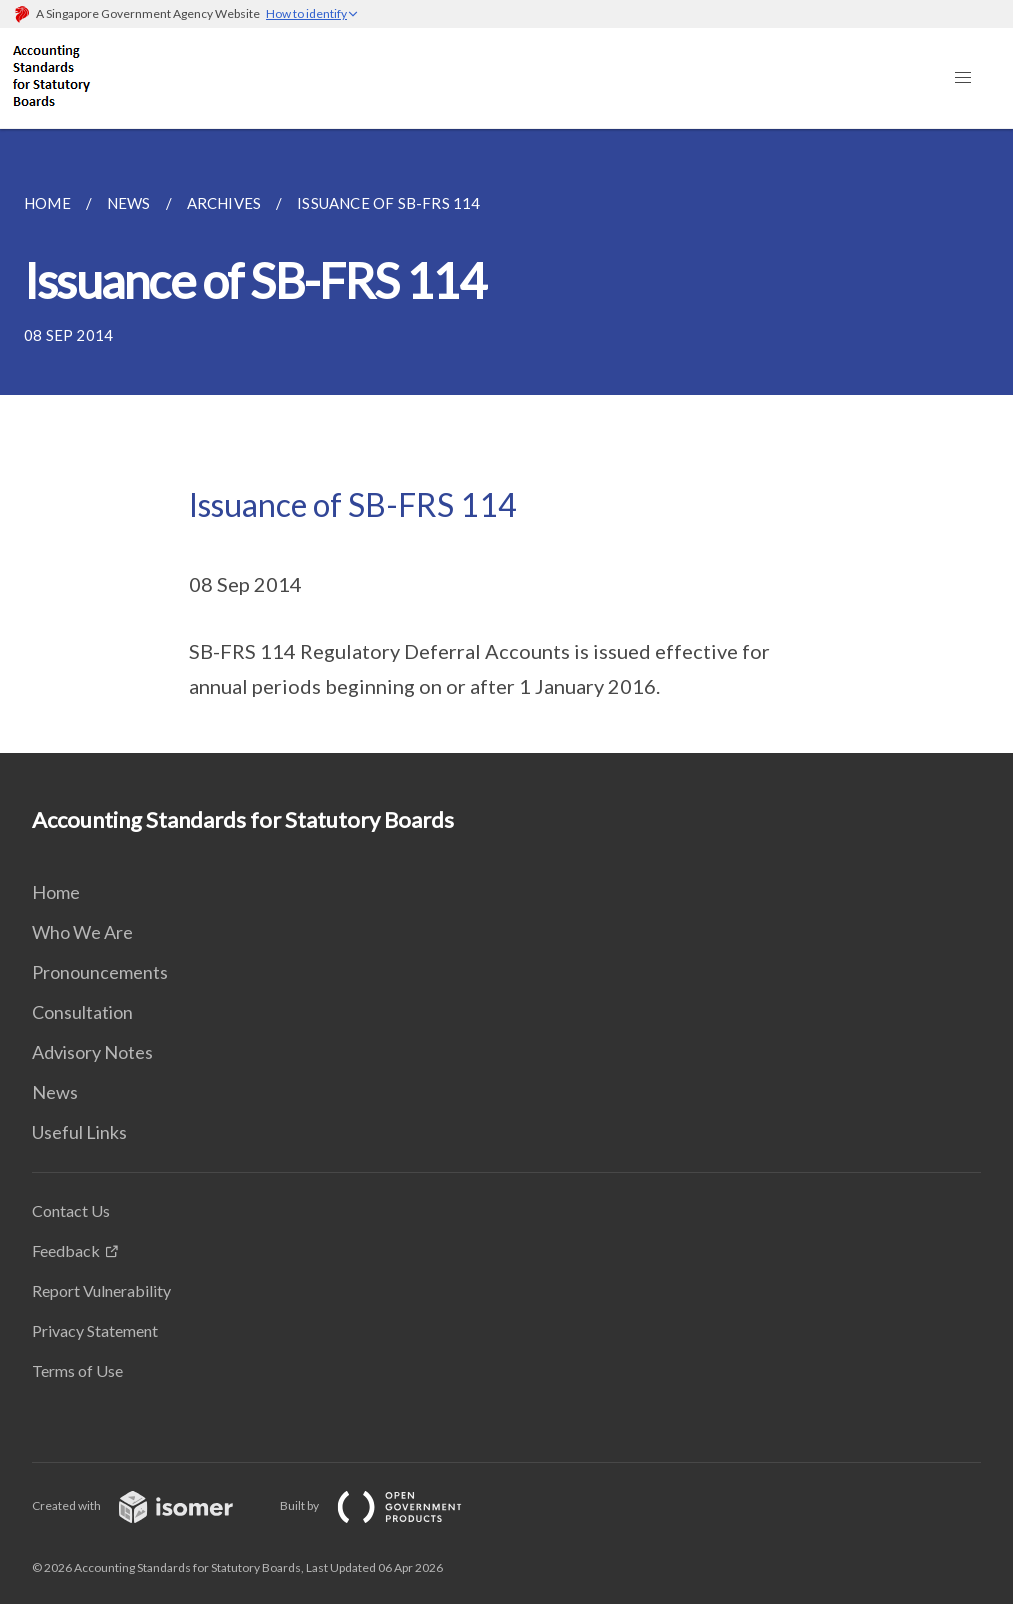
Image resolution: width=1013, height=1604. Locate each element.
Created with (148, 1505)
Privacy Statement (95, 1330)
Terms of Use (77, 1370)
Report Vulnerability (101, 1290)
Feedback (66, 1250)
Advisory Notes (92, 1052)
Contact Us (71, 1210)
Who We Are (82, 932)
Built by (387, 1505)
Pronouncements (100, 972)
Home (56, 892)
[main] (506, 441)
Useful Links (79, 1132)
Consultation (82, 1012)
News (55, 1092)
